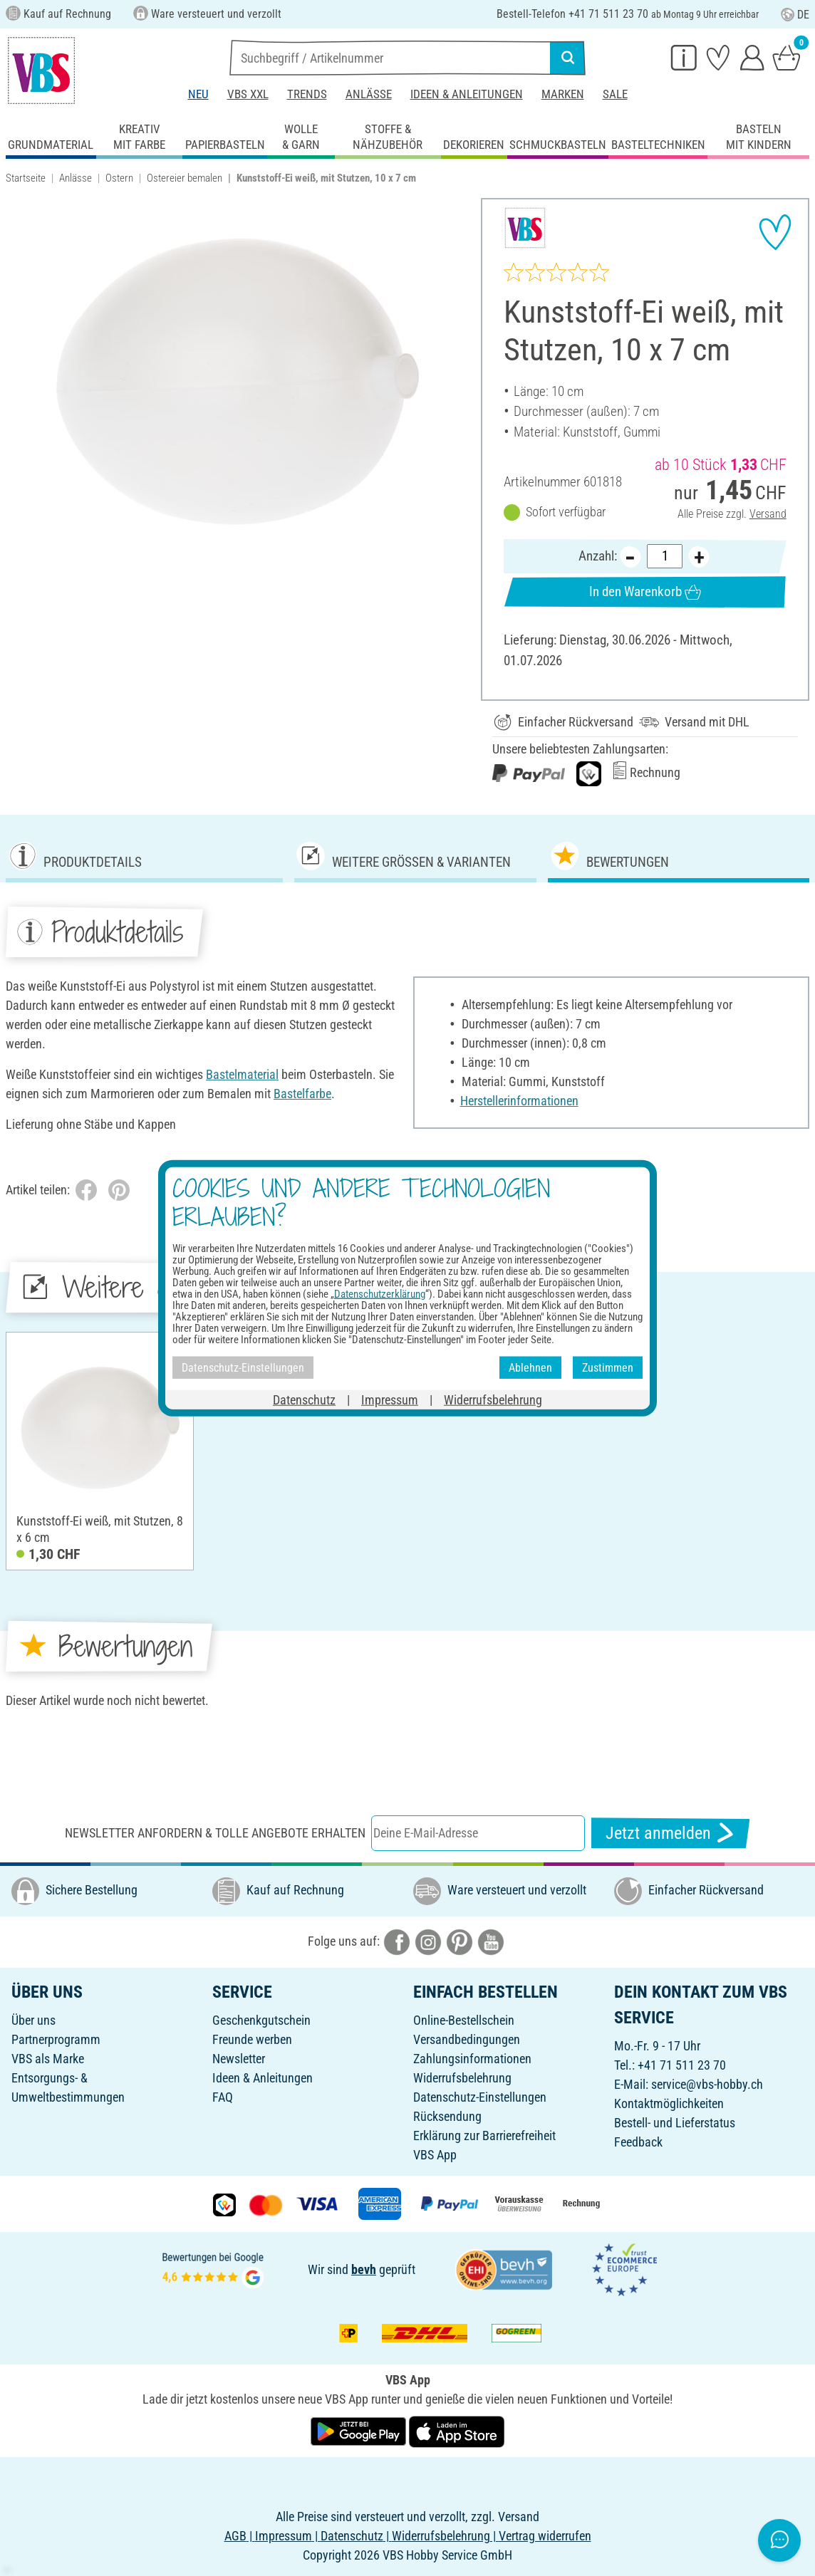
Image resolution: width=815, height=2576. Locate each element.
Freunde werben (252, 2039)
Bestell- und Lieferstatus (674, 2122)
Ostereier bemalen (184, 178)
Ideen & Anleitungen (466, 94)
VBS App (435, 2154)
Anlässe (369, 94)
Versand (768, 513)
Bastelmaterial (242, 1074)
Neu (198, 94)
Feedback (638, 2141)
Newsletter (238, 2058)
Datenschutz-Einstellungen (479, 2097)
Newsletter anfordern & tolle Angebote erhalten (215, 1832)
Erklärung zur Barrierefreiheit (484, 2135)
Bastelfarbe (302, 1093)
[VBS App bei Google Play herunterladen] (360, 2430)
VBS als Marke (47, 2058)
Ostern (119, 178)
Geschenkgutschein (261, 2020)
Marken (562, 94)
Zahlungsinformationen (472, 2058)
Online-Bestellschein (463, 2020)
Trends (307, 94)
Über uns (33, 2020)
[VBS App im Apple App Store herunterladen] (456, 2430)
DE (795, 14)
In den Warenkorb (645, 591)
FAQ (222, 2097)
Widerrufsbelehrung (462, 2077)
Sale (615, 94)
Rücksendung (447, 2116)
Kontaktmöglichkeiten (669, 2103)
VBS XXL (248, 94)
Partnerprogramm (55, 2039)
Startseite (26, 178)
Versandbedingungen (466, 2039)
